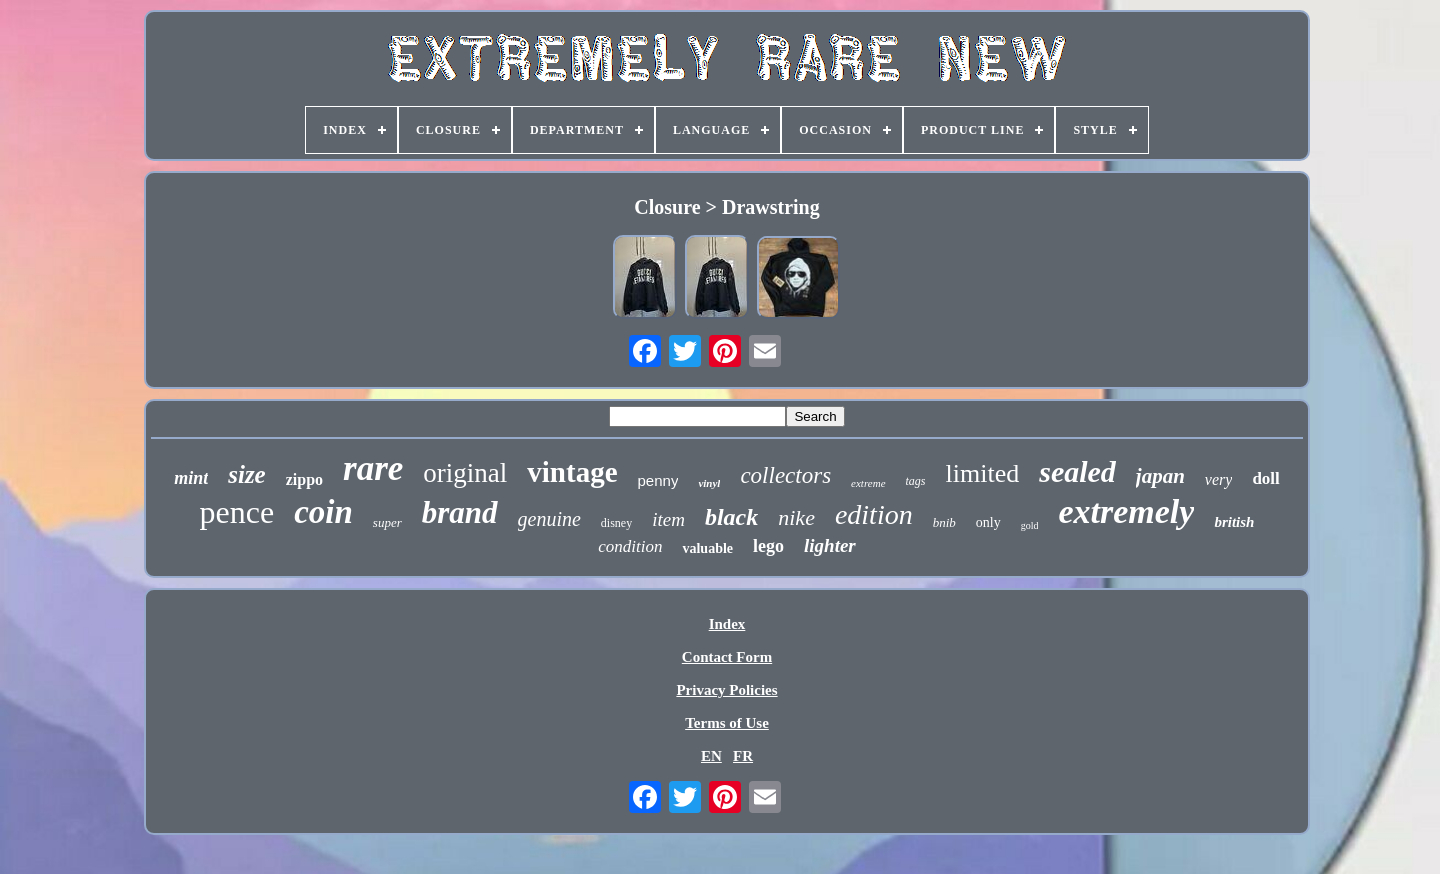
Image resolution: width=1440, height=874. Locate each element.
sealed (1077, 471)
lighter (830, 545)
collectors (785, 475)
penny (658, 480)
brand (460, 512)
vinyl (709, 483)
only (988, 522)
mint (191, 478)
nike (796, 517)
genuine (549, 519)
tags (916, 481)
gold (1030, 525)
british (1234, 522)
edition (874, 514)
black (731, 517)
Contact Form (727, 657)
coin (323, 512)
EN (711, 756)
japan (1160, 476)
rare (373, 468)
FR (743, 756)
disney (616, 523)
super (387, 522)
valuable (707, 548)
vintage (572, 472)
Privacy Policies (726, 690)
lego (768, 546)
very (1219, 479)
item (668, 519)
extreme (868, 483)
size (247, 474)
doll (1265, 478)
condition (630, 546)
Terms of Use (727, 723)
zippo (304, 479)
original (465, 473)
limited (983, 473)
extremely (1126, 511)
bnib (944, 522)
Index (727, 624)
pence (237, 512)
